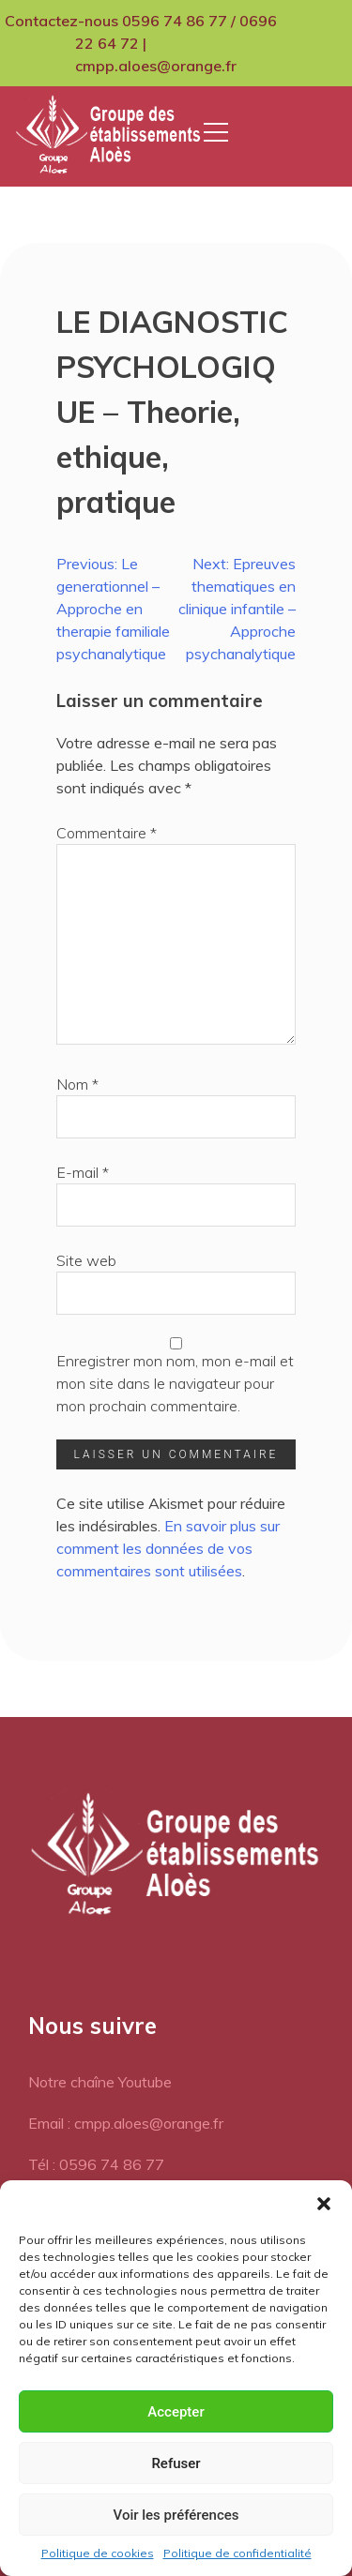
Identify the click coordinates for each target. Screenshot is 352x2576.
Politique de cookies (97, 2553)
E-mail (82, 1172)
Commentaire (106, 832)
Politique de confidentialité (237, 2553)
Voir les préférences (176, 2515)
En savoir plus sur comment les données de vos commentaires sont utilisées (168, 1548)
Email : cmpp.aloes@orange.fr (125, 2123)
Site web (86, 1260)
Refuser (175, 2463)
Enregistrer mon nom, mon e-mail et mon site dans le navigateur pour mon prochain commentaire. (175, 1383)
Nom (77, 1084)
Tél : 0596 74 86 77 (96, 2164)
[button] (323, 2203)
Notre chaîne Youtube (100, 2081)
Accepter (175, 2411)
